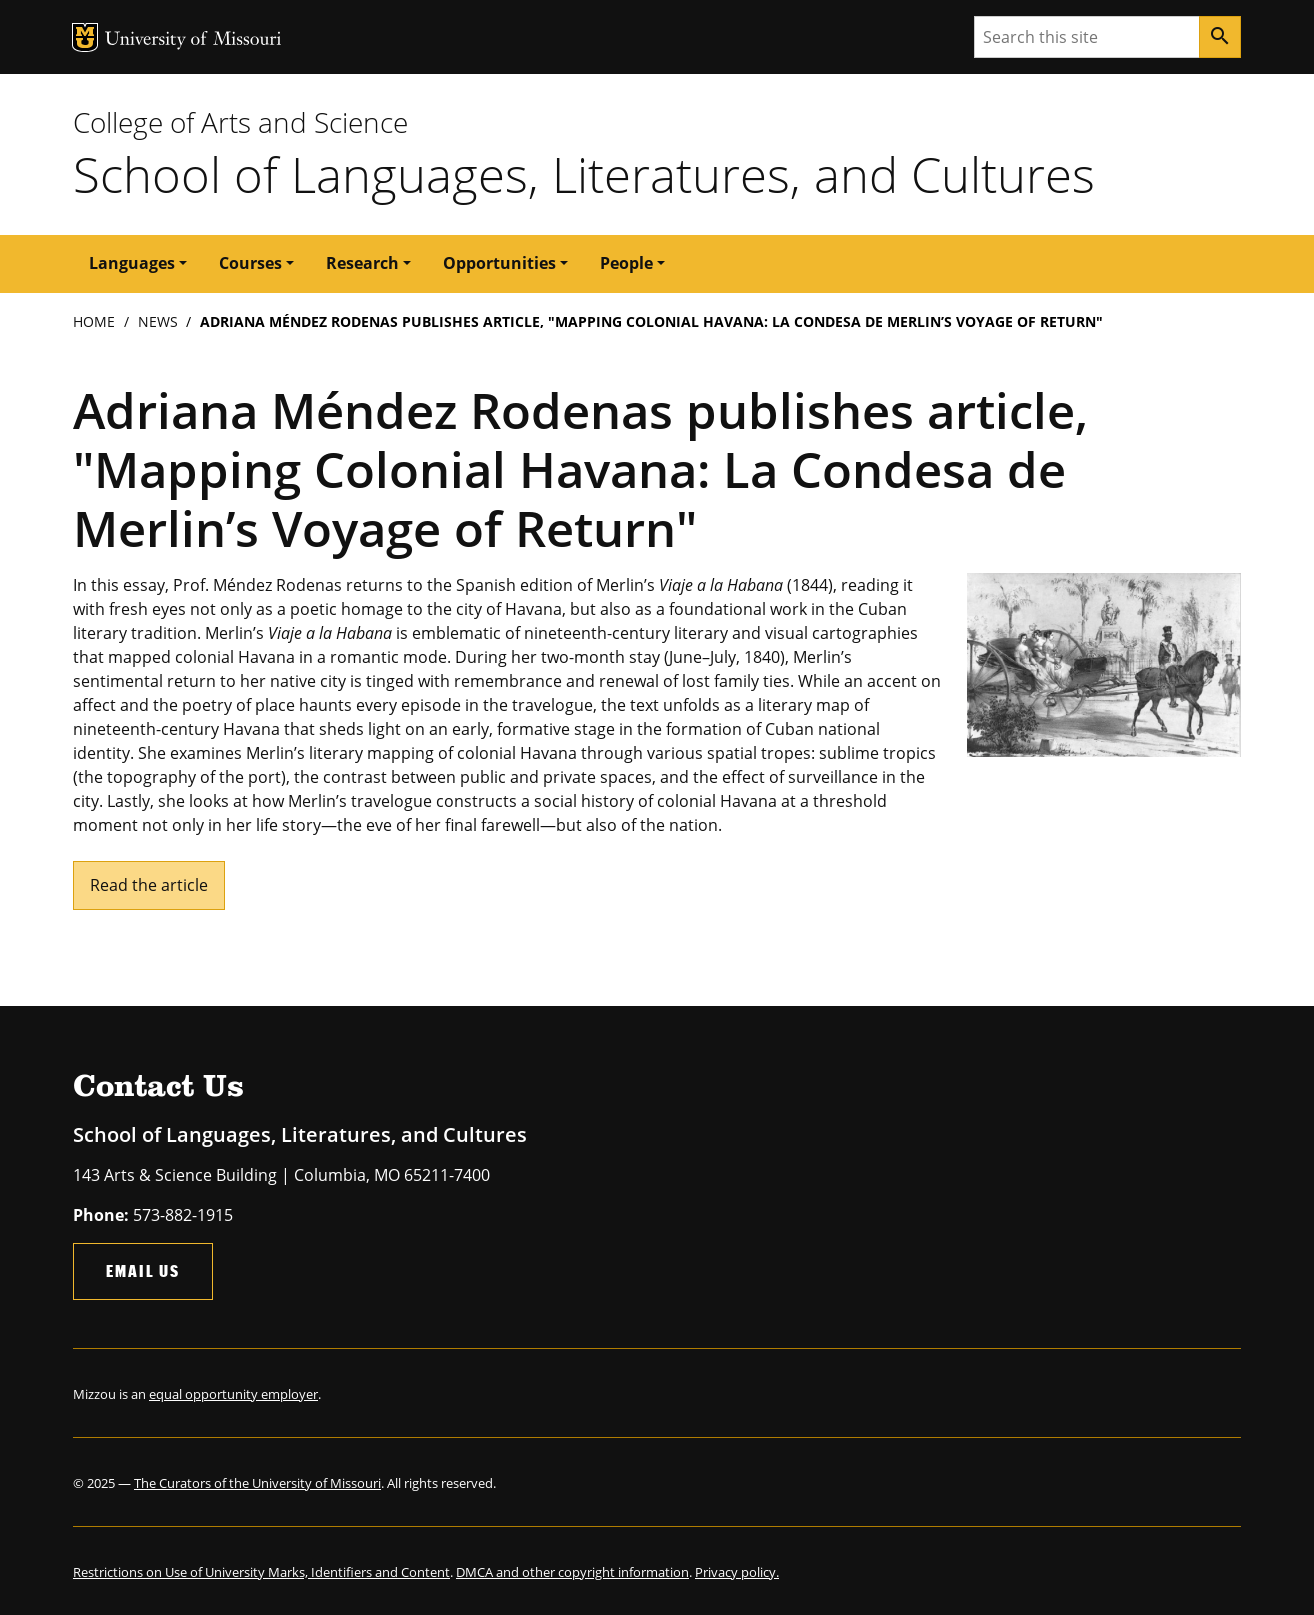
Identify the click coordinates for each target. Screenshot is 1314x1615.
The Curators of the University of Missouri (257, 1483)
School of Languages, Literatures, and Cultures (584, 174)
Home (94, 321)
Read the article (149, 885)
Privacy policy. (737, 1572)
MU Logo (85, 37)
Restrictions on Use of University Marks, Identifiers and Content (261, 1572)
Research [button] (362, 263)
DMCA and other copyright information (572, 1572)
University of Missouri (193, 40)
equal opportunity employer (233, 1394)
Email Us (143, 1270)
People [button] (626, 263)
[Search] (1220, 37)
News (158, 321)
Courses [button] (250, 263)
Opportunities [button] (499, 263)
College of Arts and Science (240, 122)
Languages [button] (132, 263)
